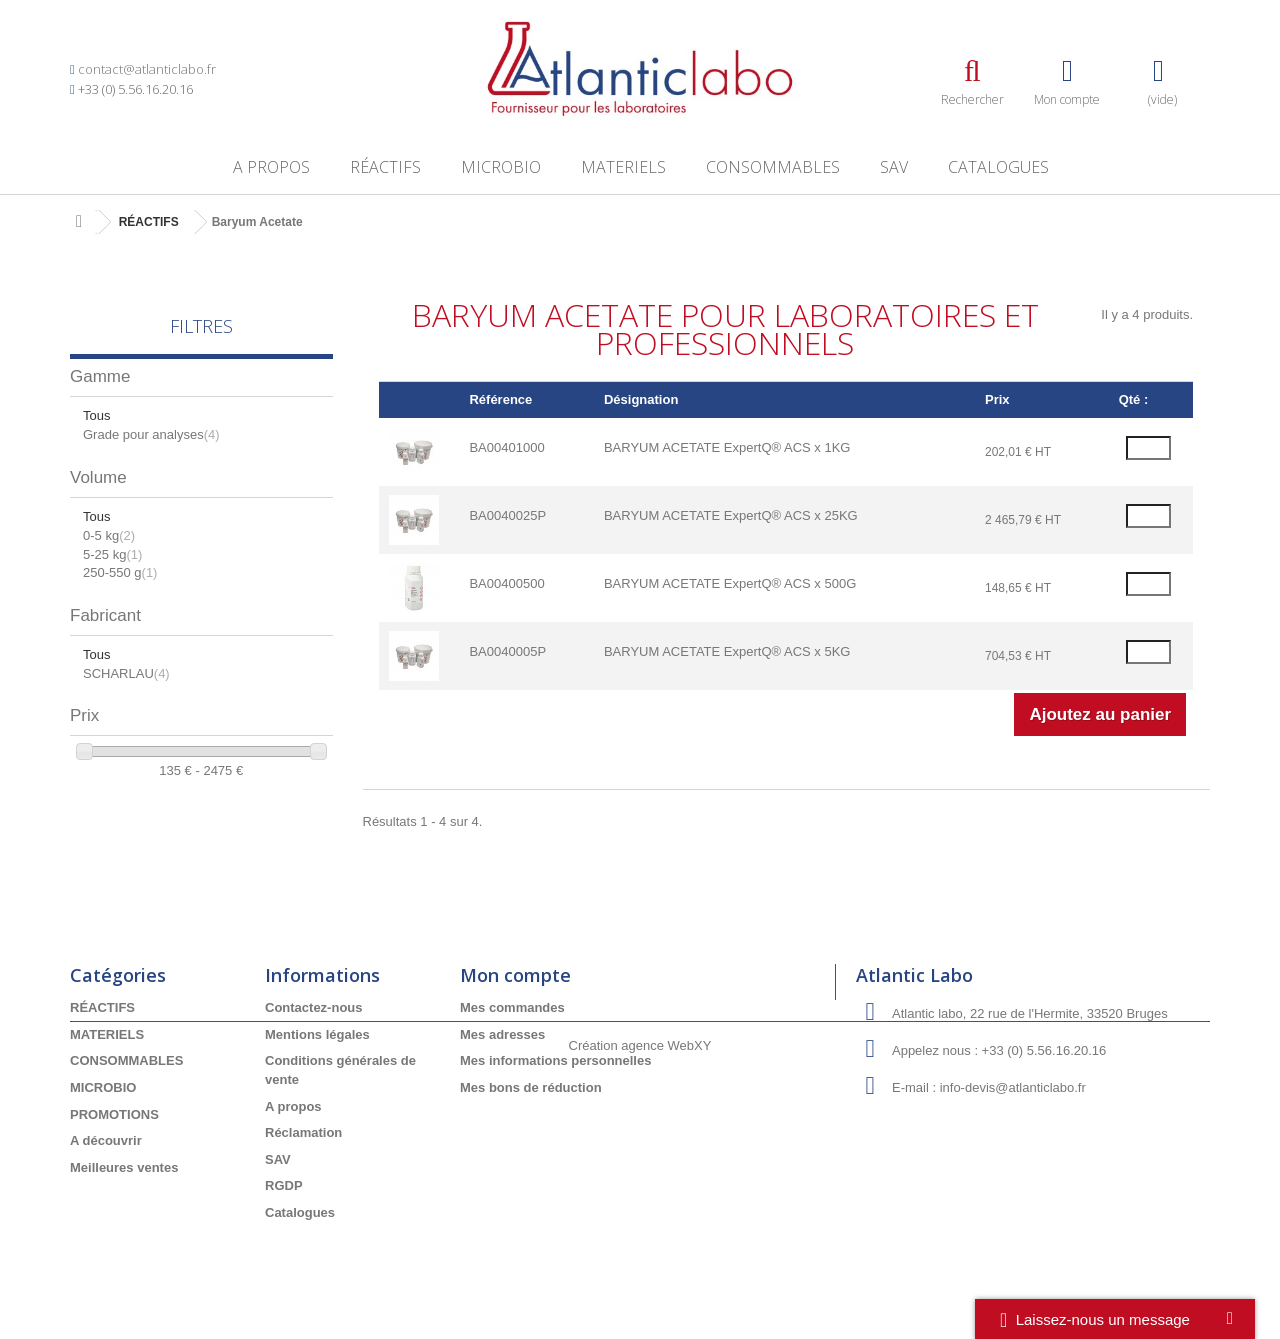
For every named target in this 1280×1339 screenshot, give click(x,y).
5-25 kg (112, 554)
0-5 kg (109, 535)
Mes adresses (502, 1034)
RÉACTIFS (385, 167)
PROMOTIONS (114, 1114)
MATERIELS (623, 167)
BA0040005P (507, 651)
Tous (96, 415)
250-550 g (120, 572)
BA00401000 (506, 447)
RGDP (284, 1185)
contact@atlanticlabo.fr (147, 69)
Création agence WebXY (640, 1284)
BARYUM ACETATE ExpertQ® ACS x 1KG (727, 447)
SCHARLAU (126, 673)
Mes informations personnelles (555, 1060)
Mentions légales (317, 1034)
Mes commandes (512, 1007)
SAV (894, 167)
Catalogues (998, 167)
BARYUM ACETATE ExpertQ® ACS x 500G (730, 583)
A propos (271, 167)
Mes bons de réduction (531, 1087)
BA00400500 (506, 583)
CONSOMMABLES (773, 167)
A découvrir (106, 1140)
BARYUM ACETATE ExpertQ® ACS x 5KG (727, 651)
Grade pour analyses (151, 434)
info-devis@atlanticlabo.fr (1013, 1087)
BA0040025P (507, 515)
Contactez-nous (314, 1007)
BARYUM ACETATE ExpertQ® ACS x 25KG (731, 515)
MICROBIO (501, 167)
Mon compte (515, 975)
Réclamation (303, 1132)
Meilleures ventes (124, 1167)
